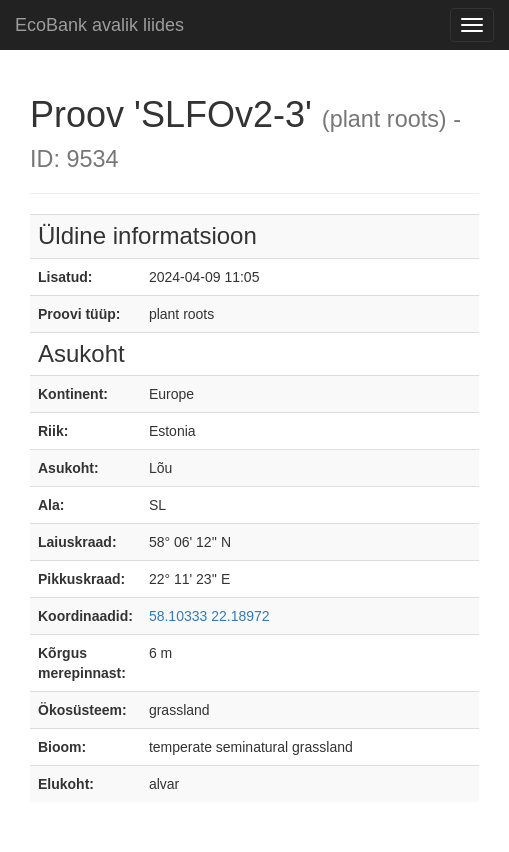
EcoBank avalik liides (99, 25)
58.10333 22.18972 (209, 616)
